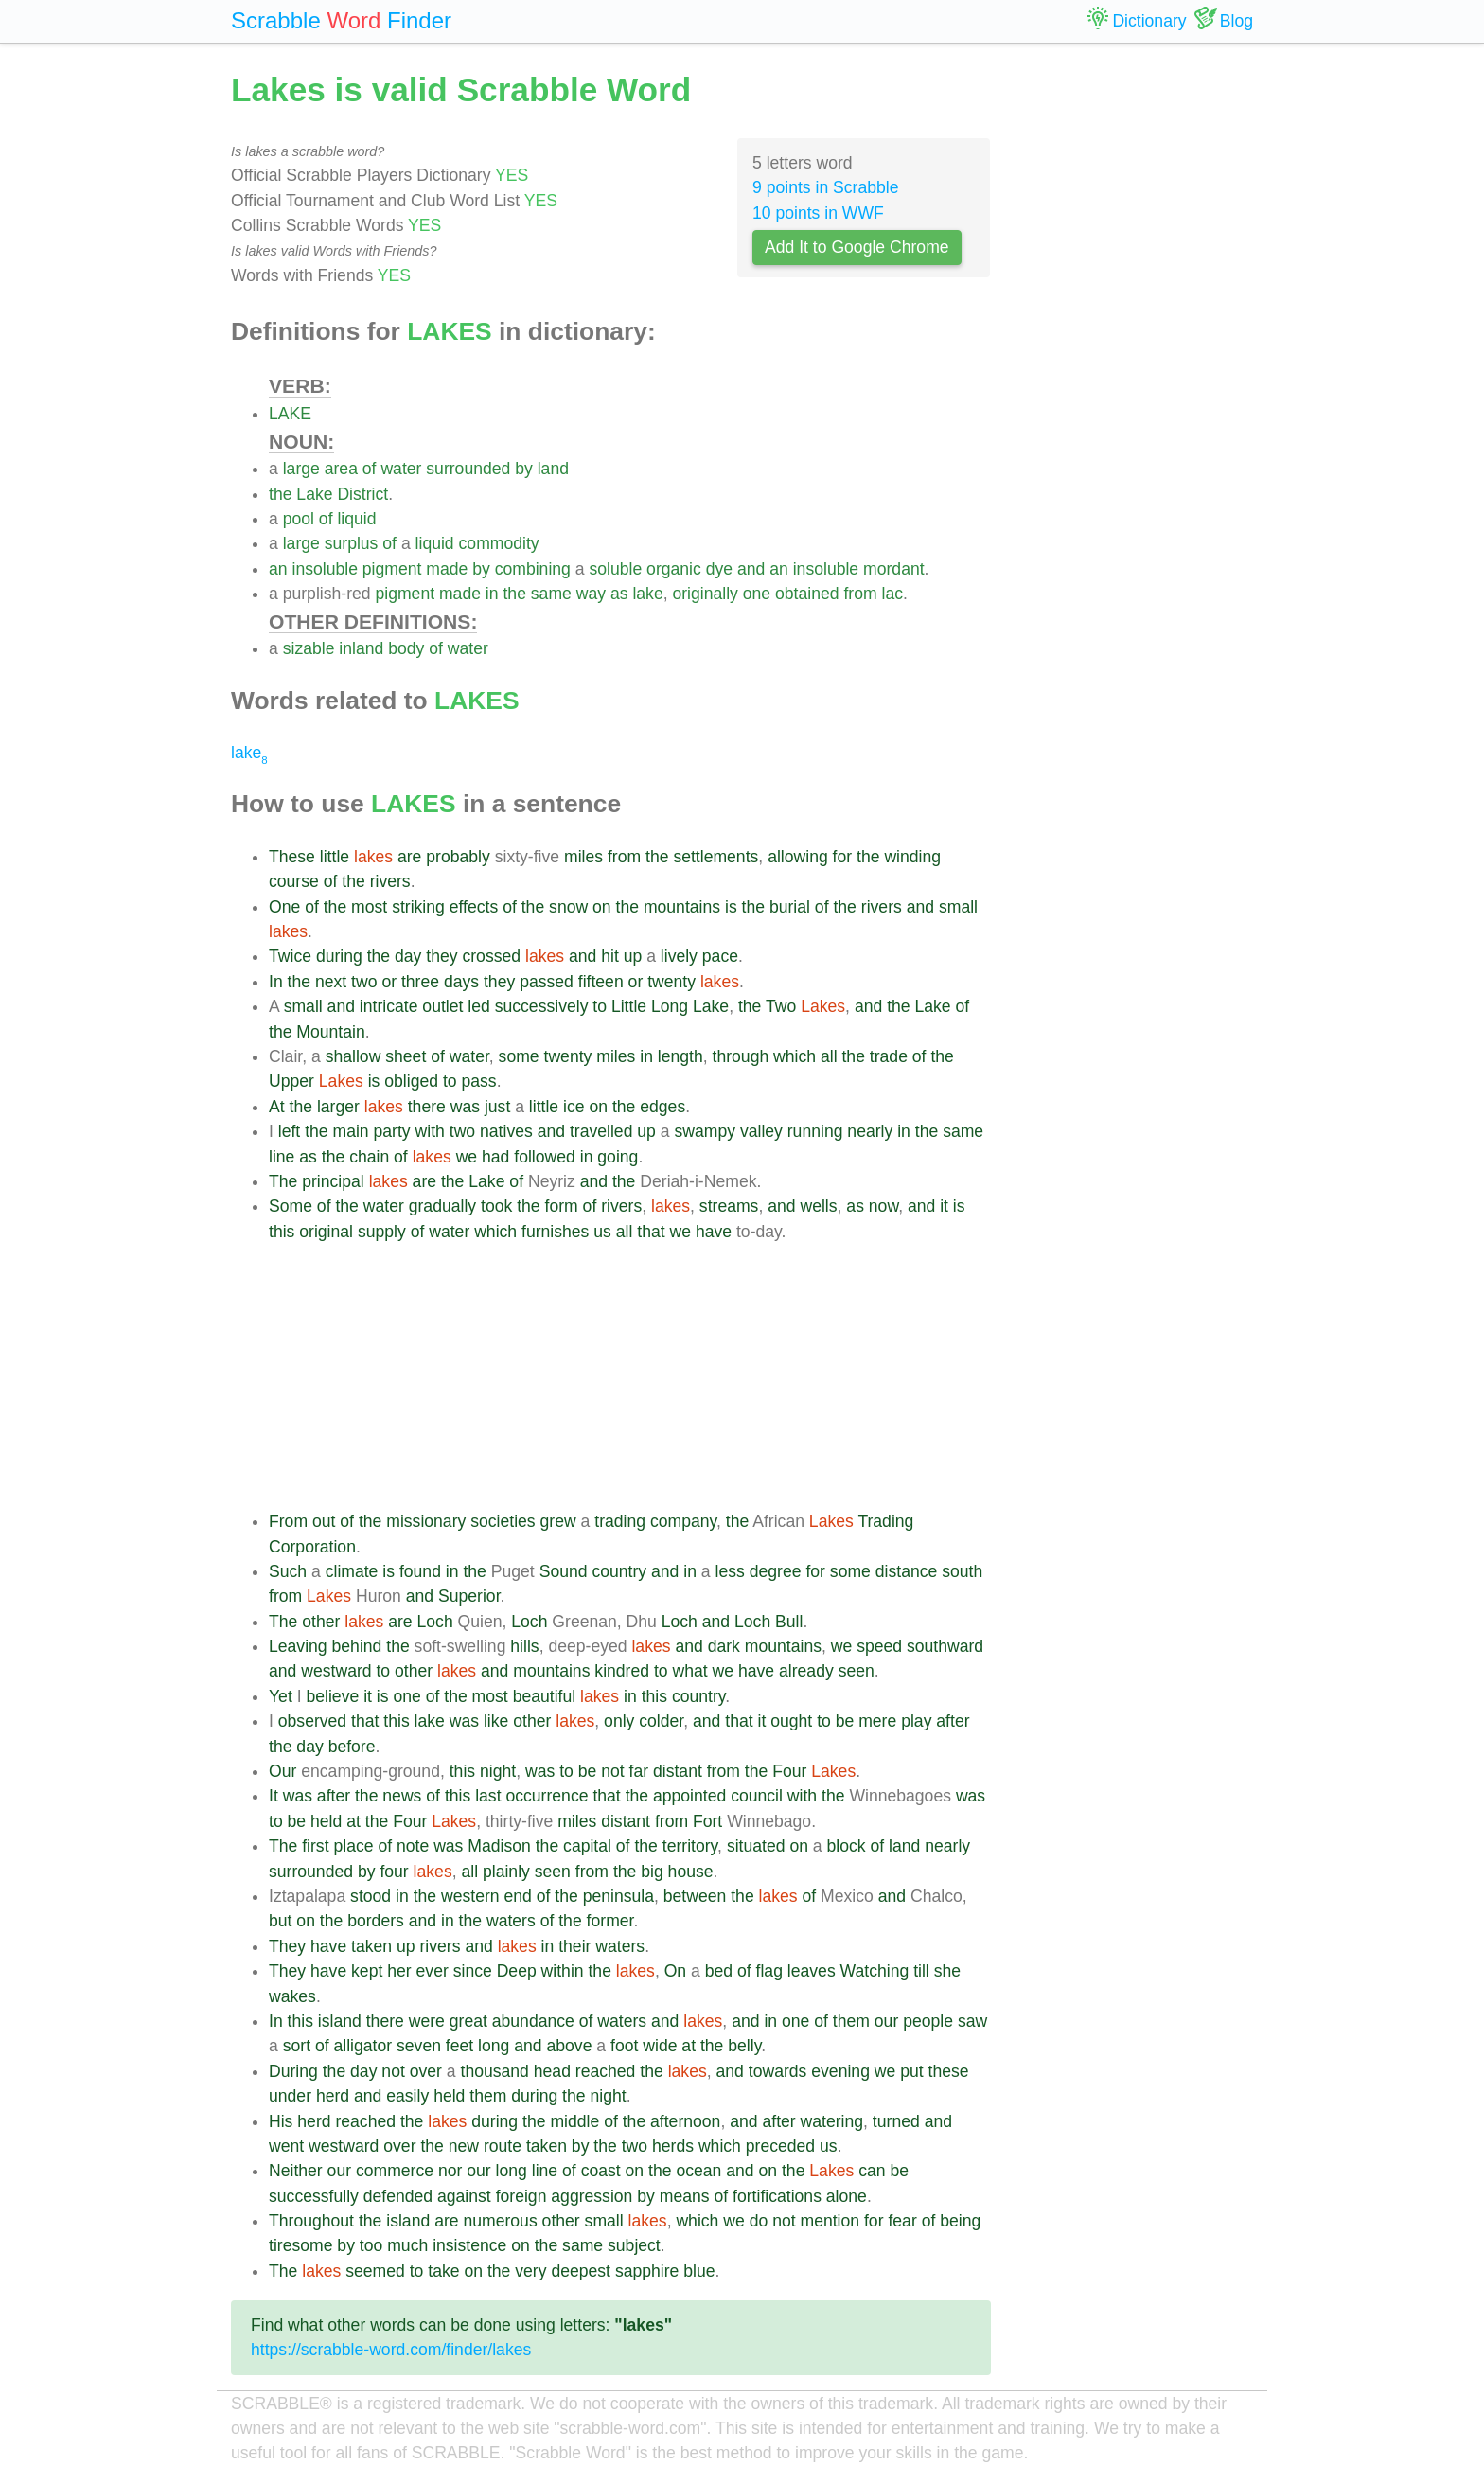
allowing (798, 856)
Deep (517, 1970)
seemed (375, 2271)
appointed (689, 1795)
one (756, 593)
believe (332, 1696)
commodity (499, 543)
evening (840, 2071)
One (284, 906)
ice (574, 1106)
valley (761, 1131)
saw (972, 2021)
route (502, 2146)
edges (662, 1106)
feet (459, 2045)
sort (296, 2045)
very (530, 2271)
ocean (698, 2170)
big (651, 1871)
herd (332, 2095)
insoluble (324, 568)
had (495, 1156)
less (730, 1571)
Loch (435, 1621)
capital (587, 1845)
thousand (495, 2071)
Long (669, 1006)
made (447, 568)
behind (357, 1646)
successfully (314, 2196)
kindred (621, 1670)
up (633, 956)
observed (312, 1721)
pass (478, 1081)
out (323, 1521)
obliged (411, 1081)
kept (366, 1970)
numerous (500, 2220)
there (427, 1106)
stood (370, 1896)
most (369, 906)
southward (945, 1646)
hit (610, 956)
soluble (615, 568)
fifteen (601, 981)
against (464, 2196)
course (294, 881)
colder (661, 1721)
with (430, 1131)
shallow (353, 1056)
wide (660, 2045)
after (952, 1721)
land (553, 468)
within (562, 1970)
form (561, 1206)
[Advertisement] (630, 1376)
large (301, 468)
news (401, 1795)
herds (673, 2146)
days (461, 981)
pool (298, 518)
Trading (885, 1521)
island (340, 2021)
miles (583, 856)
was (465, 1106)
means (685, 2196)
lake (647, 593)
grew (558, 1521)
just (497, 1106)
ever (432, 1970)
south (962, 1571)
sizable (309, 648)
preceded (780, 2146)
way (591, 593)
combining (533, 568)
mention (830, 2220)
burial (789, 906)
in (492, 593)
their (574, 1946)
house (691, 1871)
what (690, 1670)
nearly (869, 1131)
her (399, 1970)
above (569, 2045)
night (498, 1771)
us (602, 1231)
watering (832, 2121)
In (276, 981)
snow (568, 906)
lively (679, 956)
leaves (811, 1970)
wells (818, 1206)
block (846, 1845)
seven (419, 2045)
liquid (356, 518)
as (619, 593)
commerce (394, 2170)
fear (902, 2220)
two (364, 981)
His (280, 2121)
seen (856, 1670)
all (829, 1056)
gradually (442, 1206)
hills (524, 1646)
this (281, 1231)
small (958, 906)
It (273, 1795)
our (886, 2021)
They (287, 1946)
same (551, 593)
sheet (405, 1056)
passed (547, 981)
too (371, 2245)
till (921, 1970)
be (845, 1721)
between (695, 1896)
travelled (601, 1131)
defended (398, 2196)
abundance (533, 2021)
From (288, 1521)
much (407, 2245)
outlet (442, 1006)
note (413, 1845)
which (794, 1056)
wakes (292, 1996)
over (426, 2071)
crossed (491, 956)
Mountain (330, 1031)
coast (601, 2170)
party (392, 1131)
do (759, 2220)
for (843, 856)
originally (704, 593)
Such (288, 1571)
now (883, 1206)
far (639, 1771)
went (286, 2146)
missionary (426, 1521)
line (281, 1156)
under (290, 2095)
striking (418, 906)
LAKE (290, 413)
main (351, 1131)
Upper (291, 1081)
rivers (390, 881)
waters (511, 1920)
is (731, 906)
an (278, 568)
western (470, 1896)
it (944, 1206)
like (496, 1721)
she (947, 1970)
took (496, 1206)
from (859, 593)
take (443, 2271)
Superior (469, 1596)
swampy (704, 1131)
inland (361, 648)
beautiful (544, 1696)
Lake (314, 494)
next (330, 981)
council (757, 1795)
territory (689, 1845)
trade (889, 1056)
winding (912, 856)
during (339, 956)
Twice (290, 956)
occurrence (546, 1795)
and (751, 568)
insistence (469, 2245)
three (420, 981)
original (326, 1231)
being (960, 2220)
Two (781, 1006)
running (815, 1131)
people (928, 2021)
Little (628, 1006)
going (617, 1156)
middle (574, 2121)
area (341, 468)
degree (776, 1571)
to (599, 1006)
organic (673, 568)
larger (338, 1106)
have (714, 1231)
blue (699, 2271)
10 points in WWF (818, 213)
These (292, 856)
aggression (591, 2196)
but (280, 1920)
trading (619, 1521)
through (741, 1056)
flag (769, 1970)
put (911, 2071)
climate (352, 1571)
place (353, 1845)
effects (474, 906)
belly (744, 2045)
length (680, 1056)
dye (719, 568)
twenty (671, 981)
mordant (894, 568)
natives (506, 1131)
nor (450, 2170)
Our (282, 1771)
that (650, 1231)
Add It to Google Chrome (857, 247)
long (493, 2045)
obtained (807, 593)
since (472, 1970)
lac (893, 593)
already (806, 1670)
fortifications (777, 2196)
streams (729, 1206)
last (488, 1795)
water (400, 468)
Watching (875, 1970)
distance (906, 1571)
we (467, 1156)
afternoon (685, 2121)
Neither (296, 2170)
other (321, 1621)
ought (791, 1721)
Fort (707, 1821)
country (619, 1571)
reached (605, 2071)
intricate (389, 1006)
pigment (392, 568)
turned (896, 2121)
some (519, 1056)
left (289, 1131)
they (441, 956)
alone (846, 2196)
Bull (789, 1621)
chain (369, 1156)
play (916, 1721)
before (352, 1746)
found (420, 1571)
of (369, 468)
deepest (580, 2271)
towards (778, 2071)
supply (382, 1231)
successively (542, 1006)
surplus (352, 543)
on (601, 906)
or (389, 981)
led (478, 1006)
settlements (715, 856)
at (353, 1821)
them (851, 2021)
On (675, 1970)
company (683, 1521)
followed (544, 1156)
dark (724, 1646)
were (427, 2021)
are (409, 856)
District (362, 494)
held (326, 1821)
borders (375, 1920)
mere (877, 1721)
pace (720, 956)
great (468, 2021)
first (315, 1845)
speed (879, 1646)
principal (333, 1181)
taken (371, 1946)
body (406, 648)
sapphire (647, 2271)
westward (336, 1670)
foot (624, 2045)
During (293, 2071)
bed (719, 1970)
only (619, 1721)
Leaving (298, 1646)
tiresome (300, 2245)
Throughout (311, 2220)
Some (290, 1206)
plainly (506, 1871)
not (612, 1771)
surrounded (468, 468)
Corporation (312, 1546)
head (552, 2071)
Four (789, 1771)
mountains (682, 906)
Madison (499, 1845)
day (408, 956)
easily (407, 2095)
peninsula (618, 1896)
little (334, 856)
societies (502, 1521)
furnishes (555, 1231)
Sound (563, 1571)
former (610, 1920)
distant (677, 1771)
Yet (280, 1696)
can (871, 2170)
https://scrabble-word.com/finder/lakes (391, 2349)
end (517, 1896)
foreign (521, 2196)
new (464, 2146)
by (524, 468)
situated (756, 1845)
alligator (363, 2045)
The (283, 1181)
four (394, 1871)
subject (634, 2245)
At (277, 1106)
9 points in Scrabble (825, 187)
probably (458, 856)
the (280, 494)
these (948, 2071)
